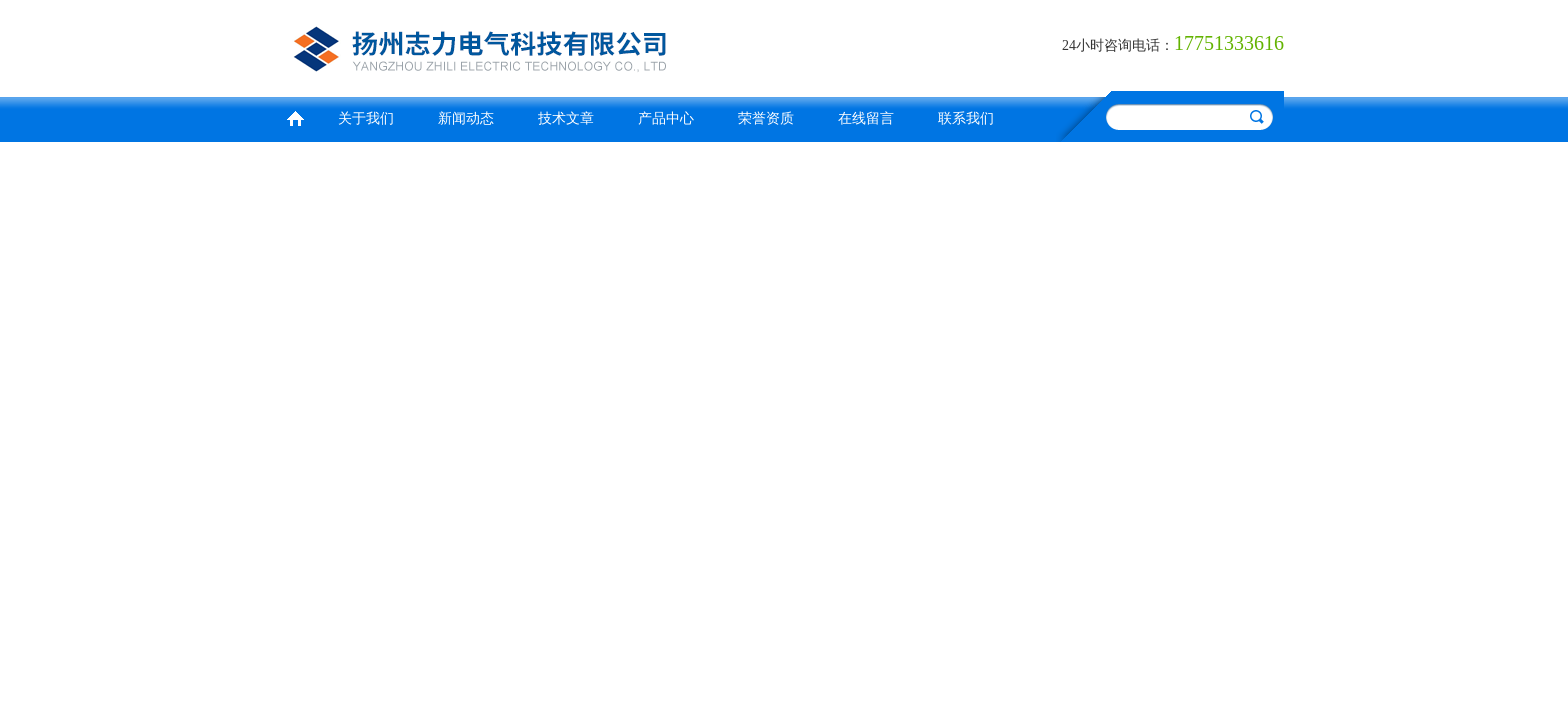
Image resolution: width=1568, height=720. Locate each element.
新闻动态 (466, 118)
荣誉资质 (766, 118)
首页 (295, 116)
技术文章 (566, 118)
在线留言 (866, 118)
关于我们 (366, 118)
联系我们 (966, 118)
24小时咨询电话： (1118, 45)
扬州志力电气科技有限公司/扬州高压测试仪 (529, 45)
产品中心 (666, 118)
